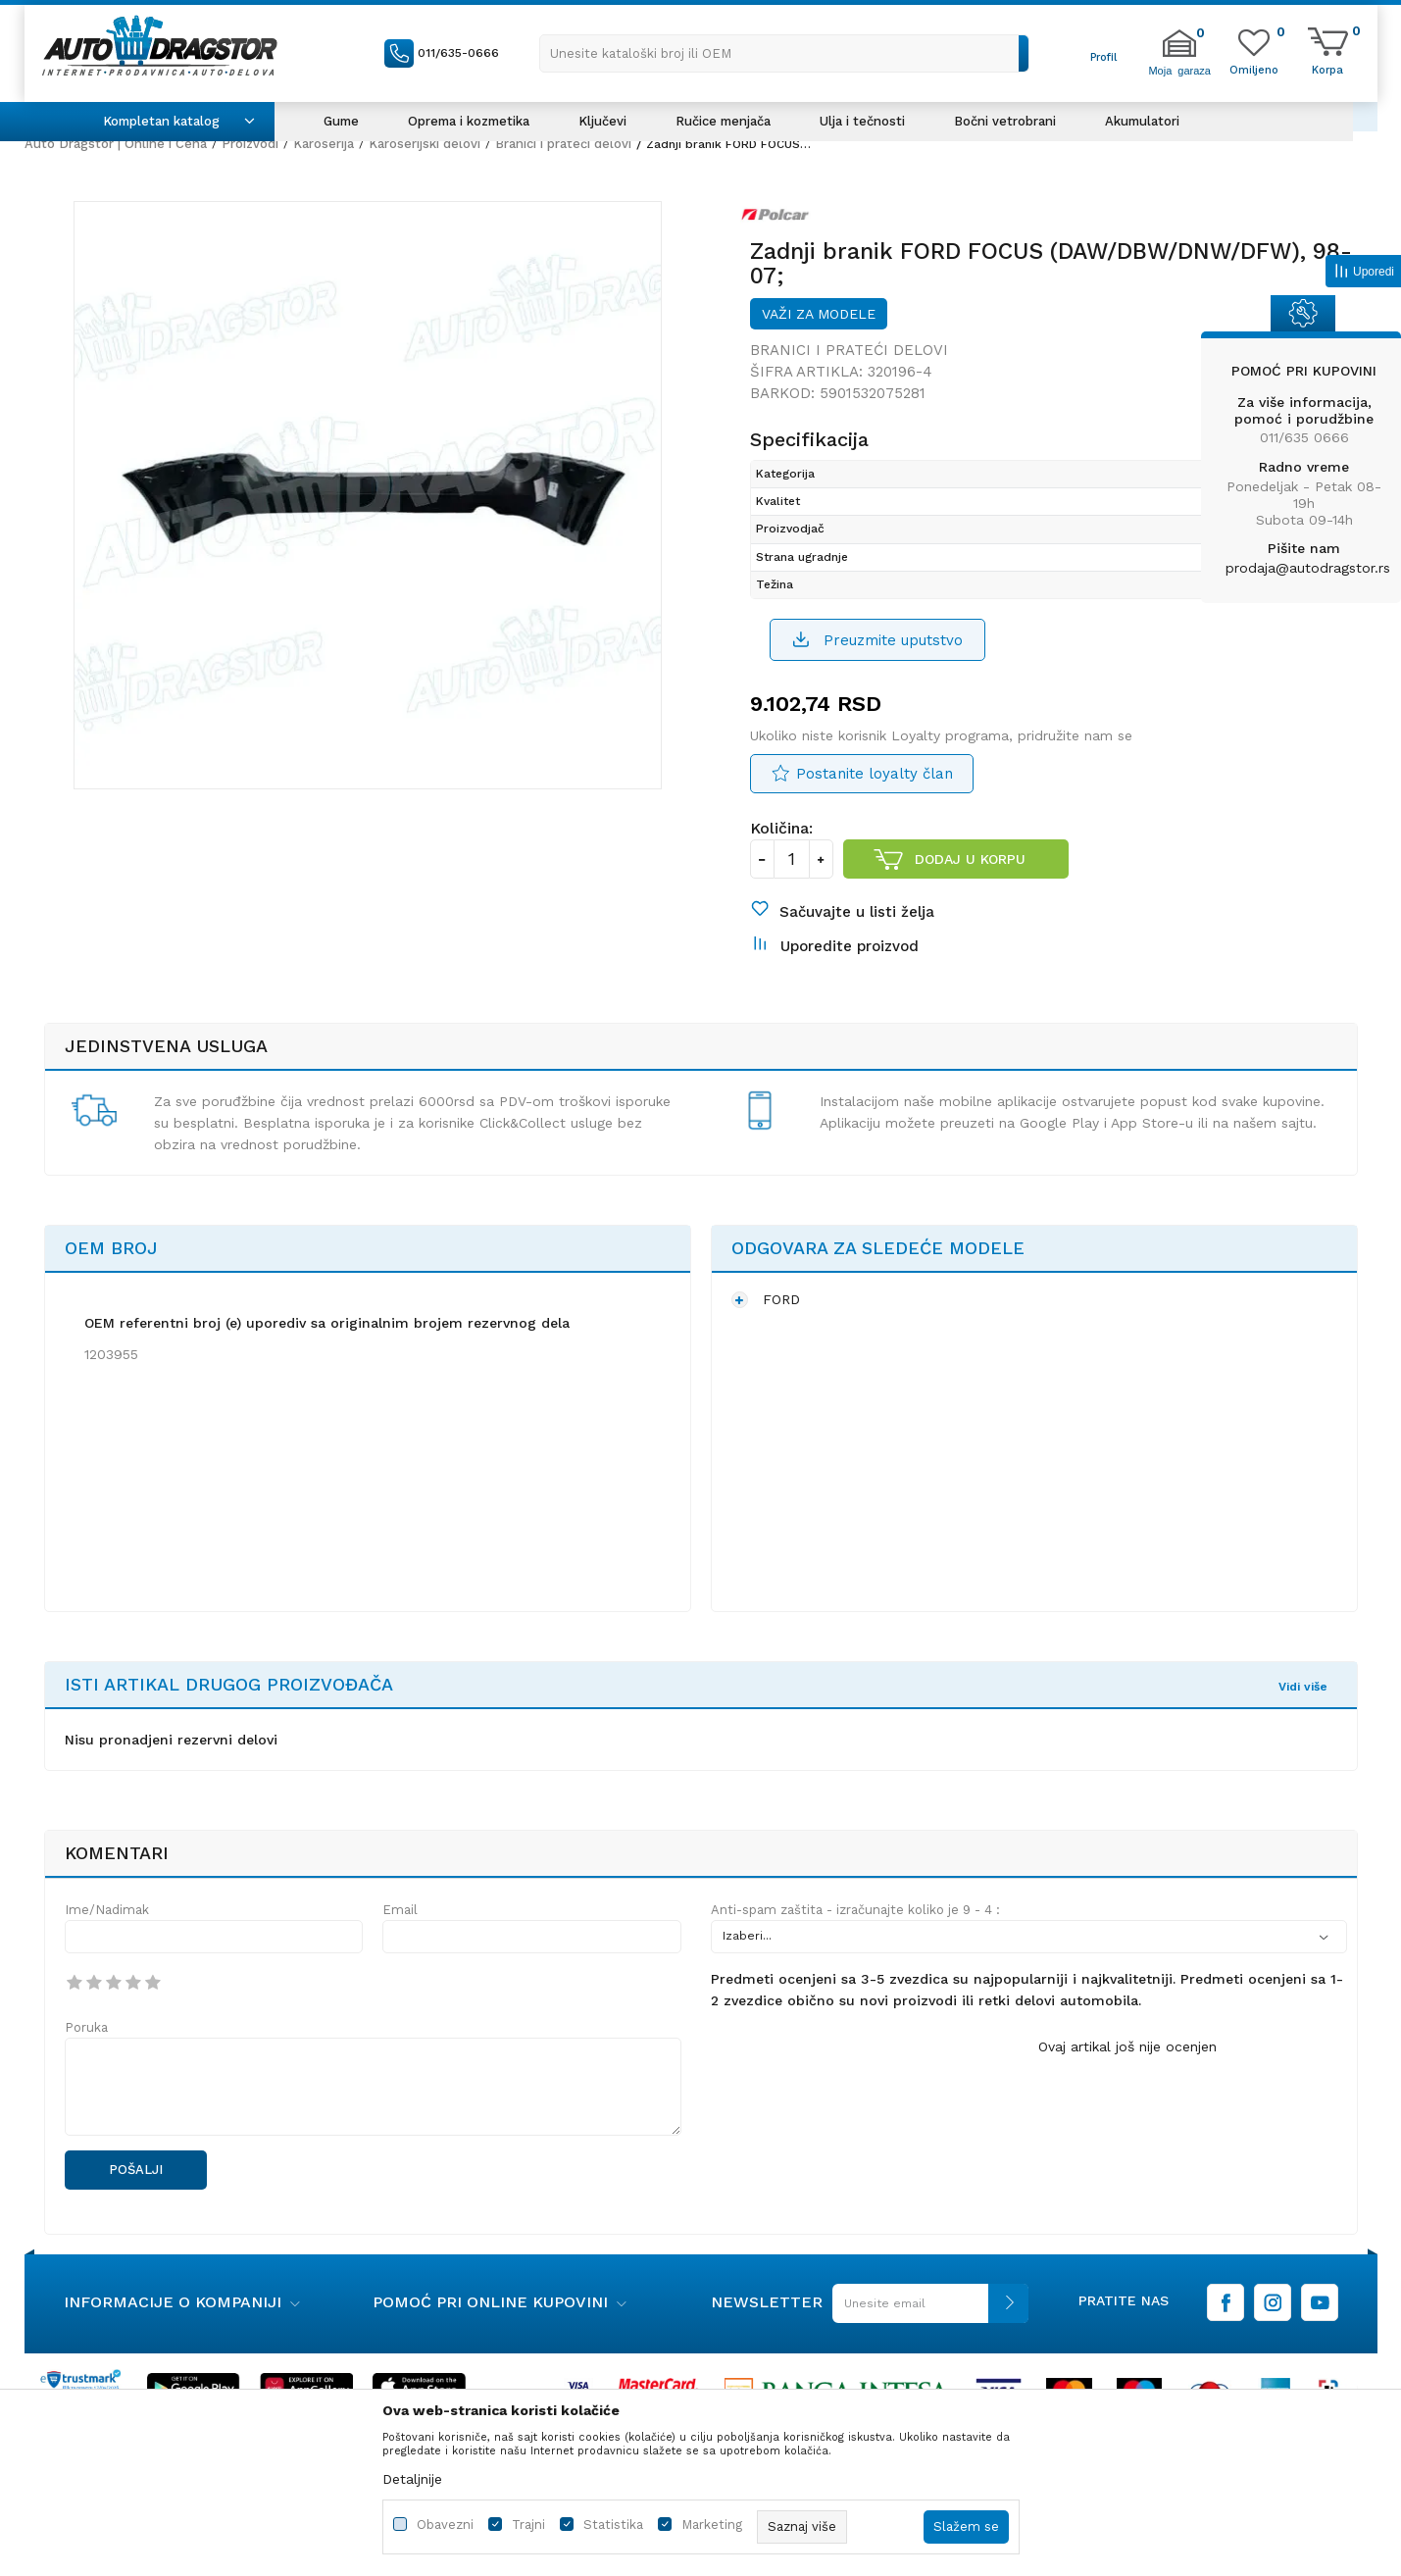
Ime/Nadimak (107, 1909)
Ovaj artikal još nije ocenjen (1127, 2046)
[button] (784, 53)
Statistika (613, 2524)
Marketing (711, 2524)
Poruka (86, 2027)
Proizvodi (250, 143)
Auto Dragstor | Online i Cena (116, 143)
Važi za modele (819, 314)
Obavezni (445, 2524)
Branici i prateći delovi (563, 143)
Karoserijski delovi (424, 143)
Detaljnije (412, 2479)
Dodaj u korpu (970, 859)
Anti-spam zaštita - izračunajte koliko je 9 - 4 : (855, 1909)
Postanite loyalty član (874, 774)
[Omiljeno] (1253, 68)
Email (400, 1909)
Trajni (528, 2524)
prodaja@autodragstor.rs (1308, 568)
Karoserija (323, 143)
